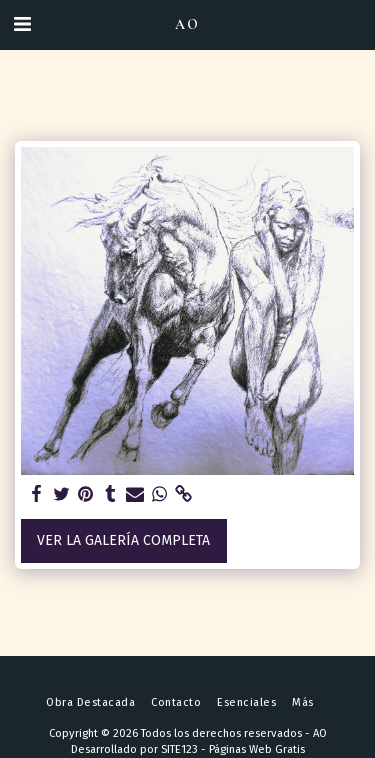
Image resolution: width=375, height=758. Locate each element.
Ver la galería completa (123, 540)
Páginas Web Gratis (257, 749)
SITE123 (179, 749)
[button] (22, 24)
